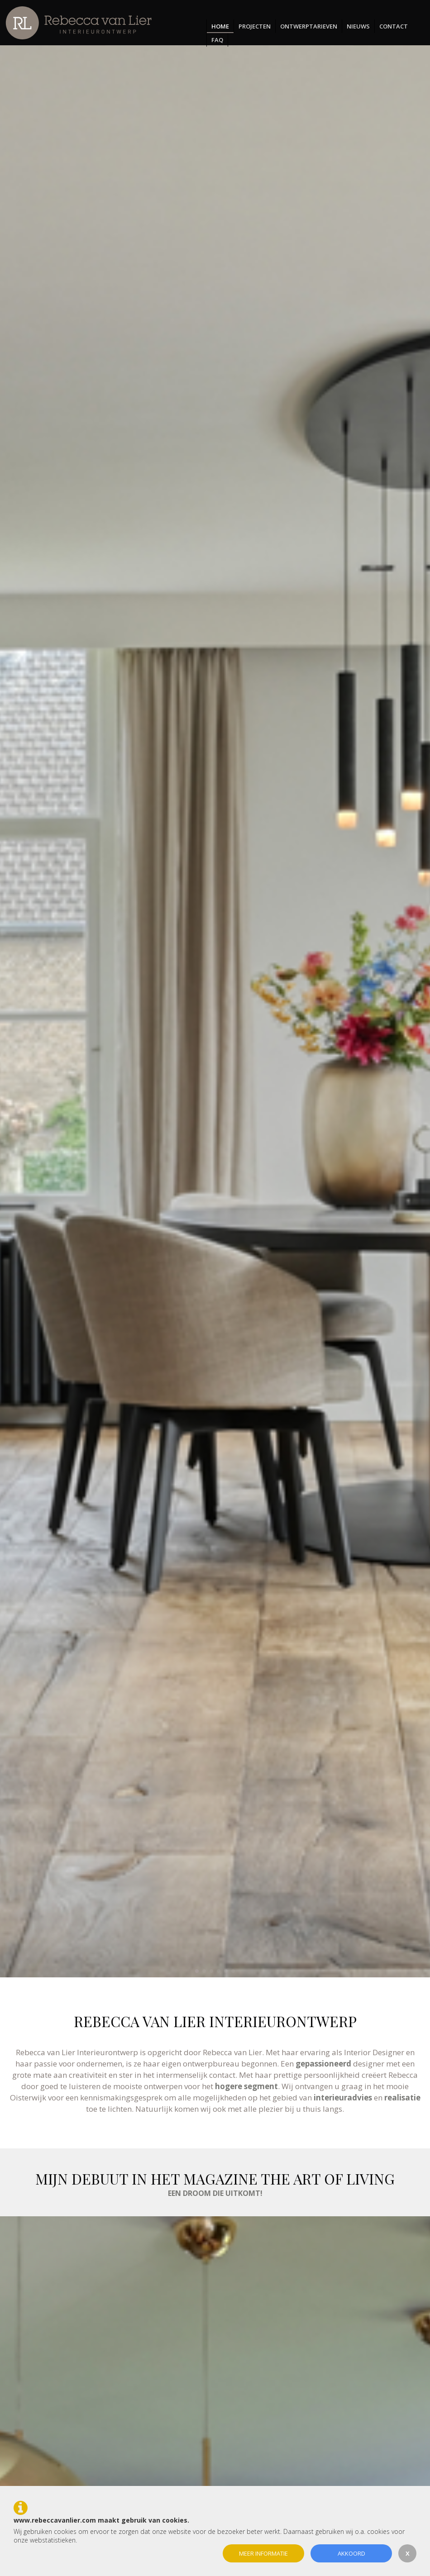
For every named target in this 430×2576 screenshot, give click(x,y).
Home (220, 26)
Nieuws (358, 26)
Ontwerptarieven (308, 26)
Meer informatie (263, 2553)
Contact (393, 26)
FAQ (217, 40)
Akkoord (351, 2553)
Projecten (255, 26)
